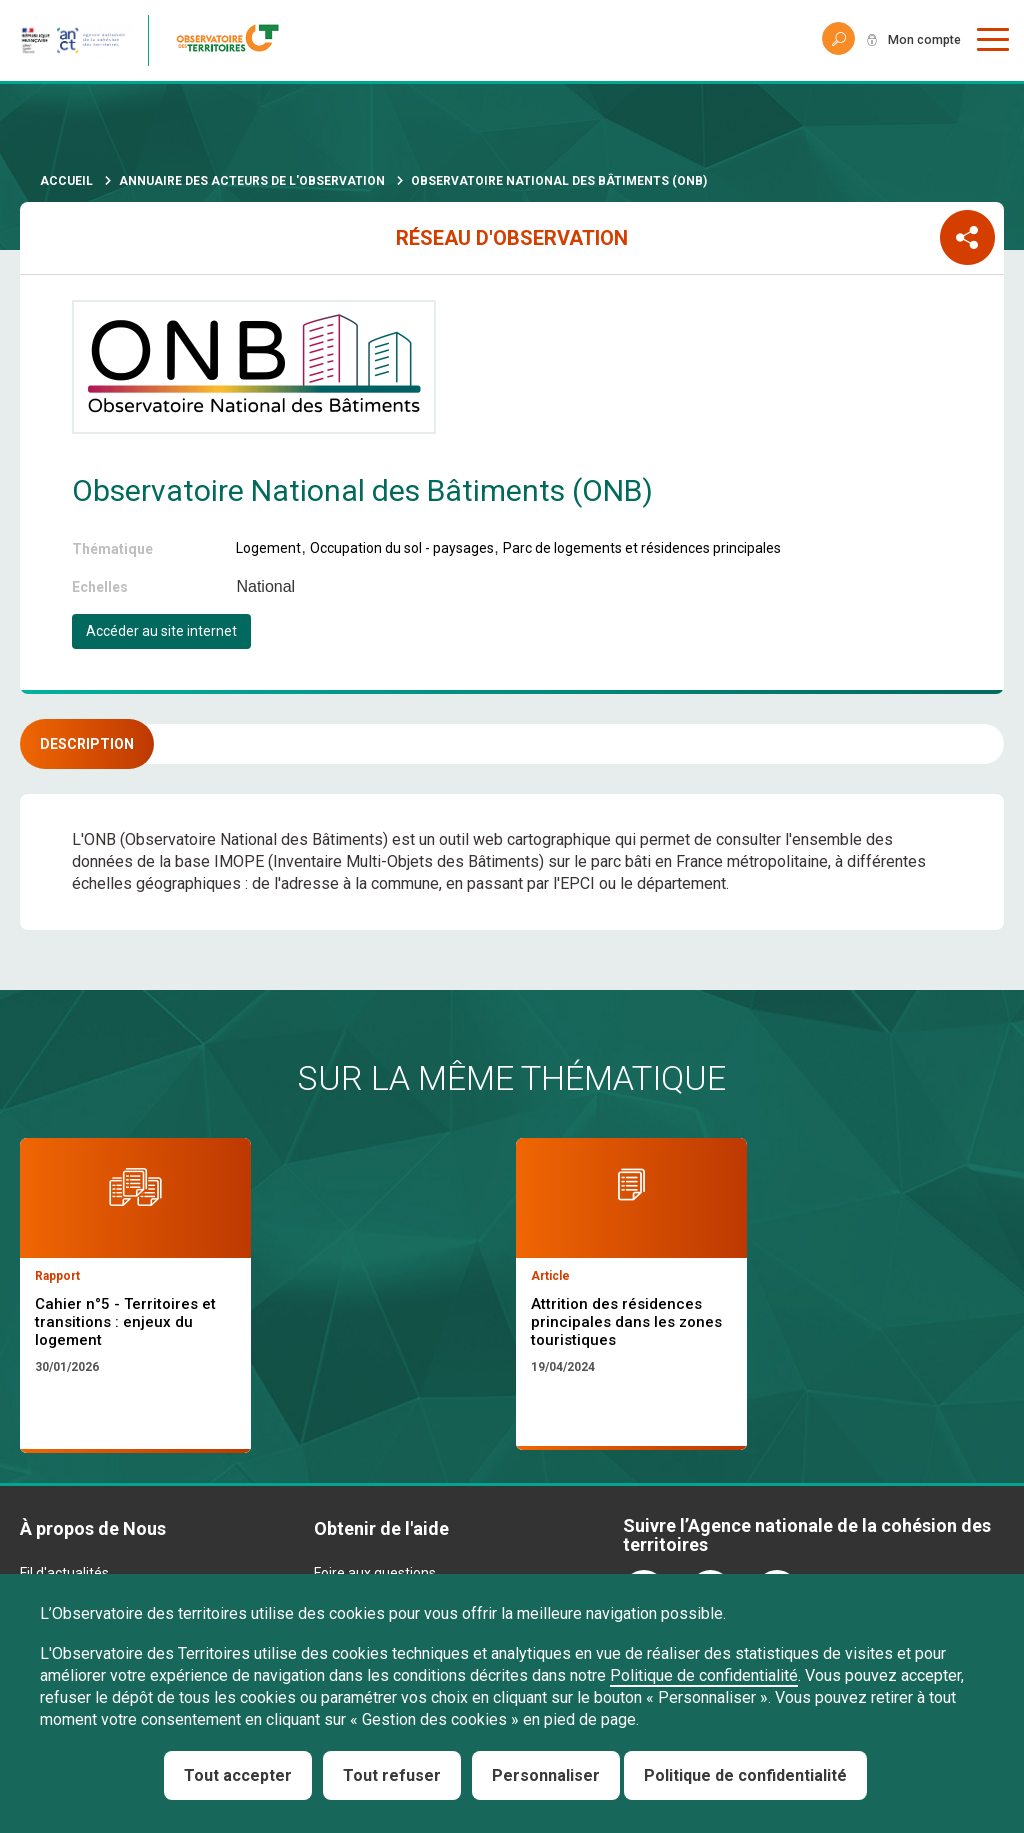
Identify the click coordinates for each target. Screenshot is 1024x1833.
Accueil (66, 181)
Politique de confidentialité (704, 1675)
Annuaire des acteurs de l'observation (252, 181)
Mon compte (918, 40)
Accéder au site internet (161, 631)
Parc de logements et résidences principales (642, 548)
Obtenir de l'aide (381, 1528)
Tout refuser (392, 1775)
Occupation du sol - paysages (402, 548)
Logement (268, 548)
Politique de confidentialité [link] (745, 1775)
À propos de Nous (93, 1528)
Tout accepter (238, 1775)
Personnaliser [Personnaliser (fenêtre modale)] (546, 1775)
